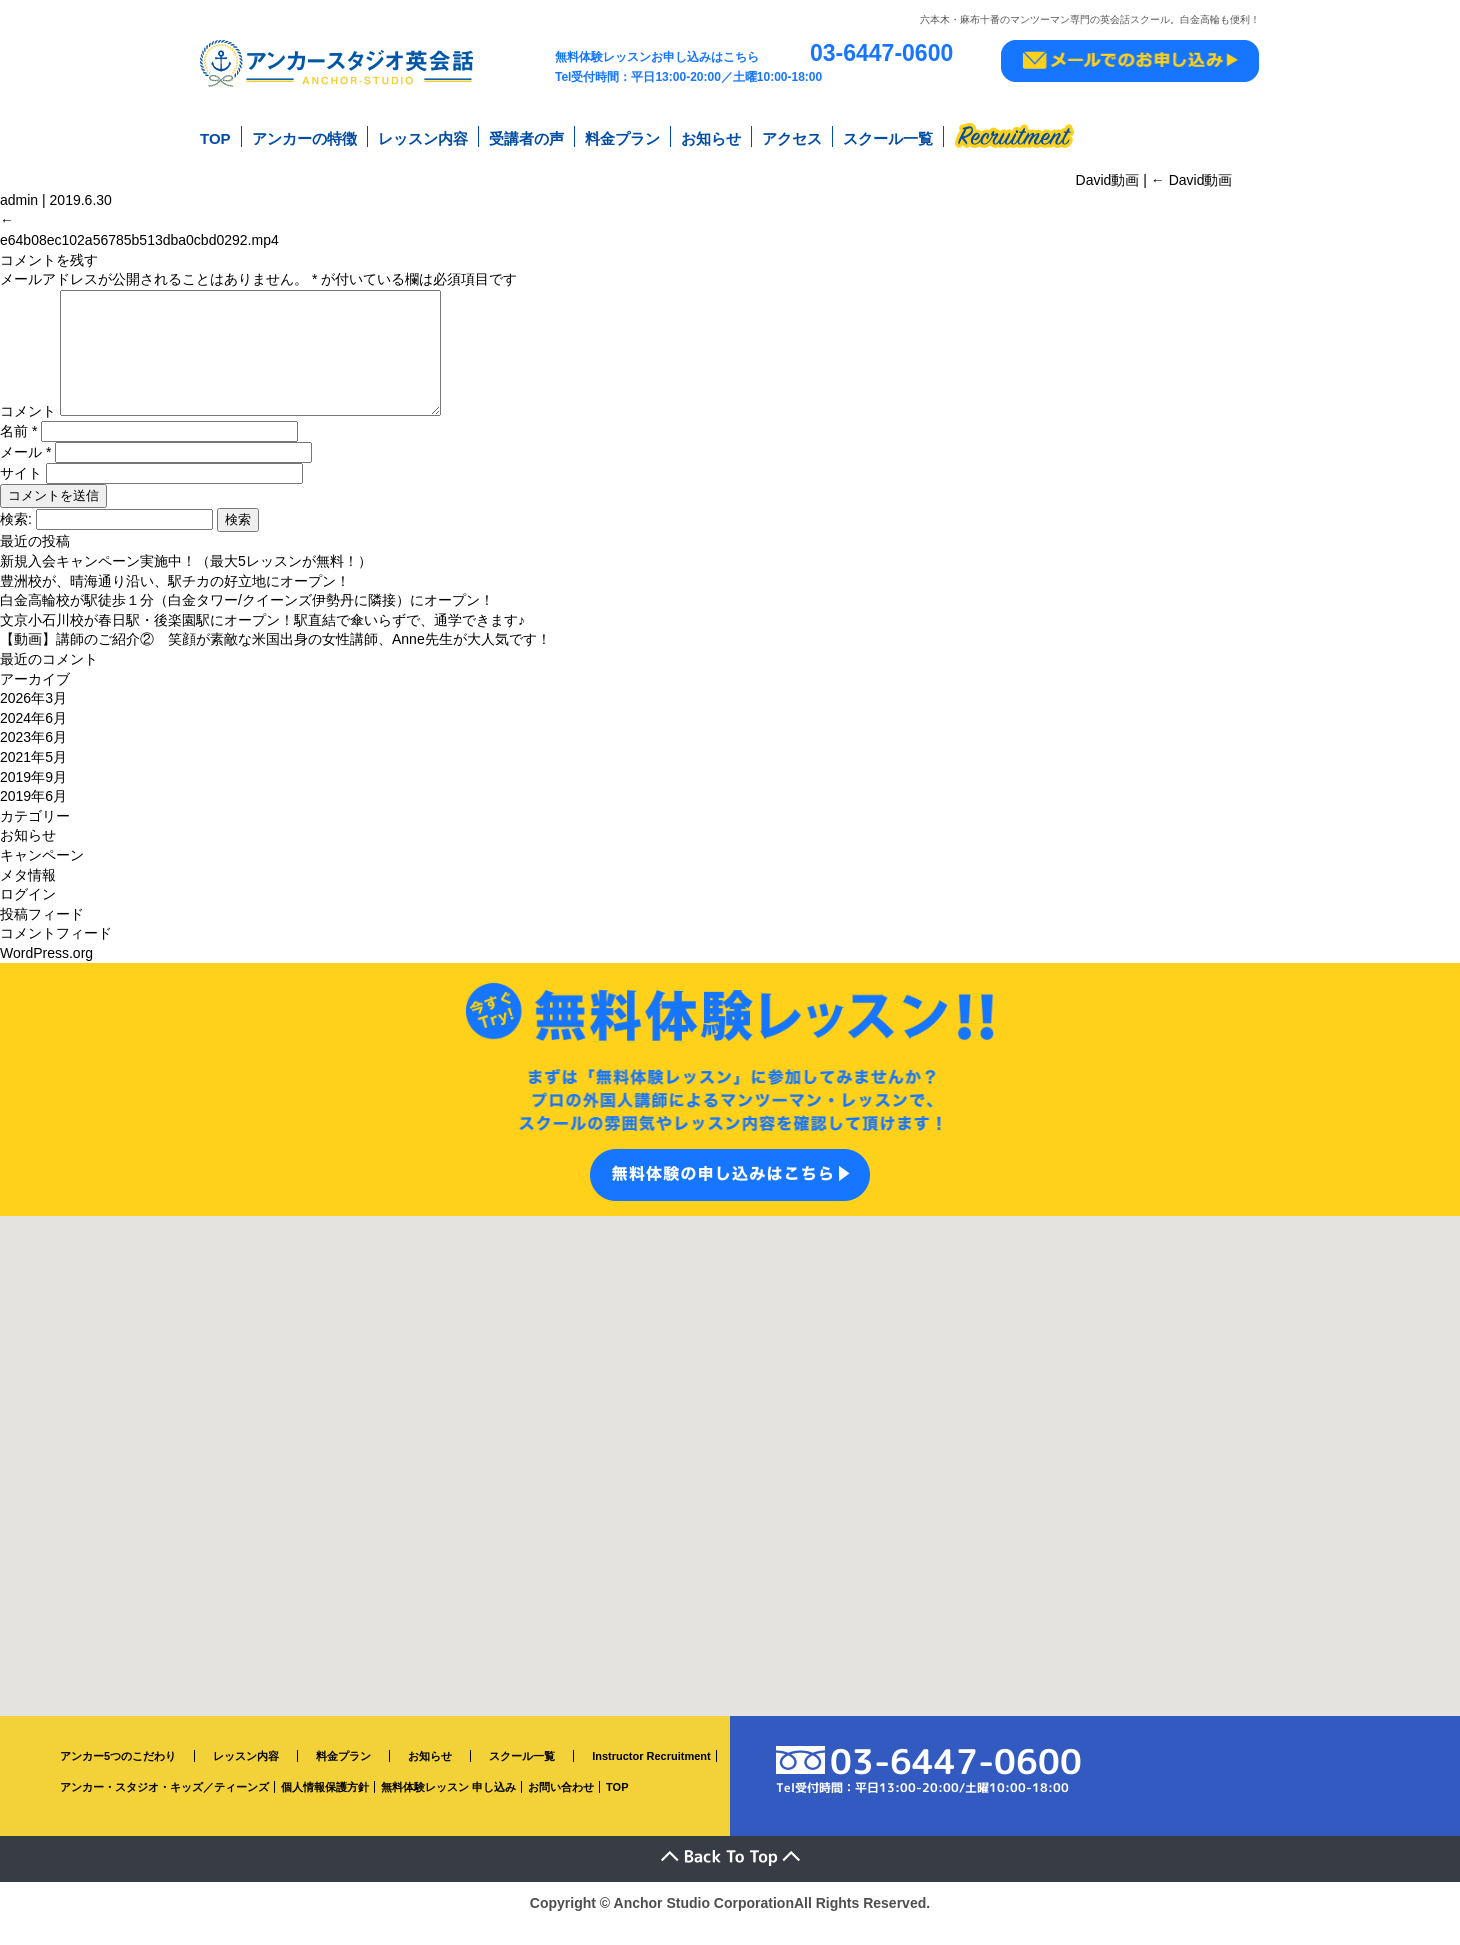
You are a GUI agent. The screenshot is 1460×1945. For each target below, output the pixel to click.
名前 (18, 453)
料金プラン (622, 138)
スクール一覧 (888, 138)
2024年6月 (33, 740)
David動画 (1192, 179)
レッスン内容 (423, 138)
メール (25, 474)
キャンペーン (42, 877)
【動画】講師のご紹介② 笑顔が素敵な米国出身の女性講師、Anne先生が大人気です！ (275, 661)
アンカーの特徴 (304, 138)
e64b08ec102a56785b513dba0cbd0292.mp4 (139, 238)
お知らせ (711, 138)
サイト (21, 495)
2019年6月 (33, 818)
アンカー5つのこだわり (118, 1778)
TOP (215, 138)
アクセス (792, 138)
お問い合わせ (561, 1809)
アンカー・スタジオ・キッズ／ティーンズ (164, 1809)
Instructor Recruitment (651, 1778)
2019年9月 (33, 798)
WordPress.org (46, 975)
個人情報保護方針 (325, 1809)
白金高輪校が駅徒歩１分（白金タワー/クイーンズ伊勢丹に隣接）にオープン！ (247, 622)
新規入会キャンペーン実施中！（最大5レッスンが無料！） (186, 583)
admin (19, 199)
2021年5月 (33, 779)
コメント (28, 433)
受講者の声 (526, 138)
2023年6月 (33, 759)
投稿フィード (42, 935)
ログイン (28, 916)
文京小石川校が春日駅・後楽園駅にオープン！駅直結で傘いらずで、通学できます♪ (262, 642)
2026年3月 (33, 720)
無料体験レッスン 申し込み (448, 1809)
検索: (16, 541)
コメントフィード (56, 955)
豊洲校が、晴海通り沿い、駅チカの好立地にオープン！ (175, 602)
